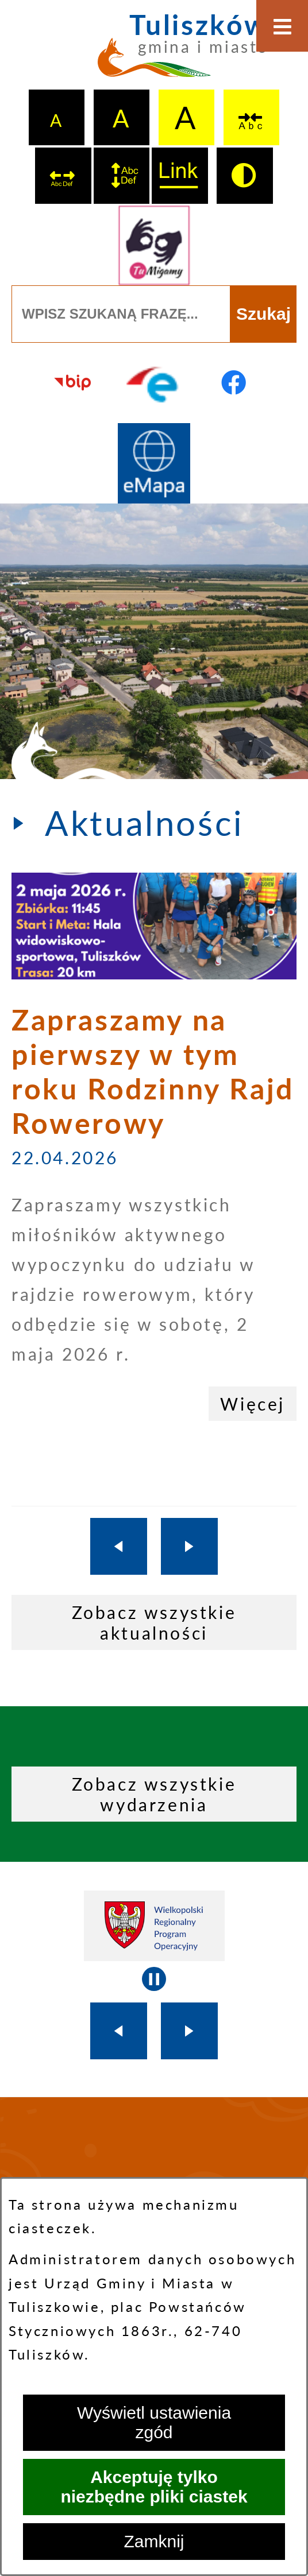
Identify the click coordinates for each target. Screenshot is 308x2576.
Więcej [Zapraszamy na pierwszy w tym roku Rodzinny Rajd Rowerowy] (252, 1403)
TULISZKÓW (154, 2175)
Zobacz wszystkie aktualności (154, 1622)
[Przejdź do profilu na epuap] (154, 383)
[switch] (252, 118)
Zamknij (154, 2541)
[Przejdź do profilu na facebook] (234, 383)
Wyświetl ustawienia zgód (154, 2422)
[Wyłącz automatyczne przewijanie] (154, 1979)
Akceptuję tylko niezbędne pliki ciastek (153, 2486)
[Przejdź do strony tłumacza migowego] (154, 245)
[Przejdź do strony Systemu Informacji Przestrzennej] (154, 463)
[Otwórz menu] (282, 26)
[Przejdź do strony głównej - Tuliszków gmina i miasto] (154, 51)
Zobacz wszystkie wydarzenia (154, 1794)
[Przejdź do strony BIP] (73, 383)
